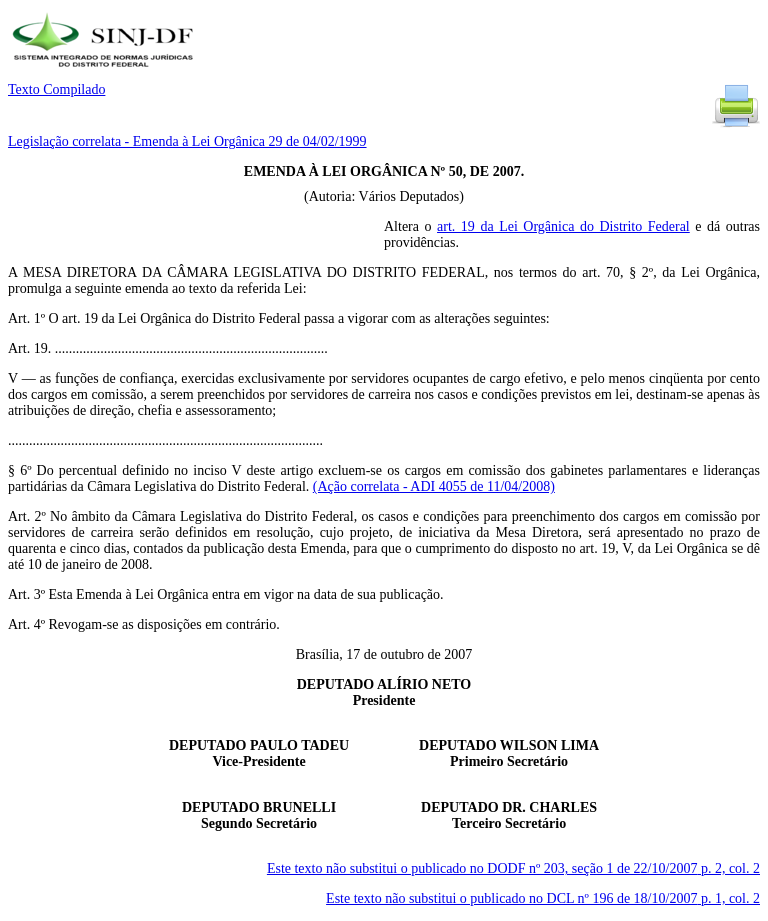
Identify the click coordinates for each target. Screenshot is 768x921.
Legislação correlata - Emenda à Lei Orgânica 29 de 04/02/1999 (187, 141)
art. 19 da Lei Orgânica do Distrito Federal (563, 226)
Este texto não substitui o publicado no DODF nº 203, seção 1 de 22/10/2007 (513, 868)
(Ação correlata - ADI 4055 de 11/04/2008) (434, 486)
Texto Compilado (56, 89)
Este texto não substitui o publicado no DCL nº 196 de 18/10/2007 (543, 898)
